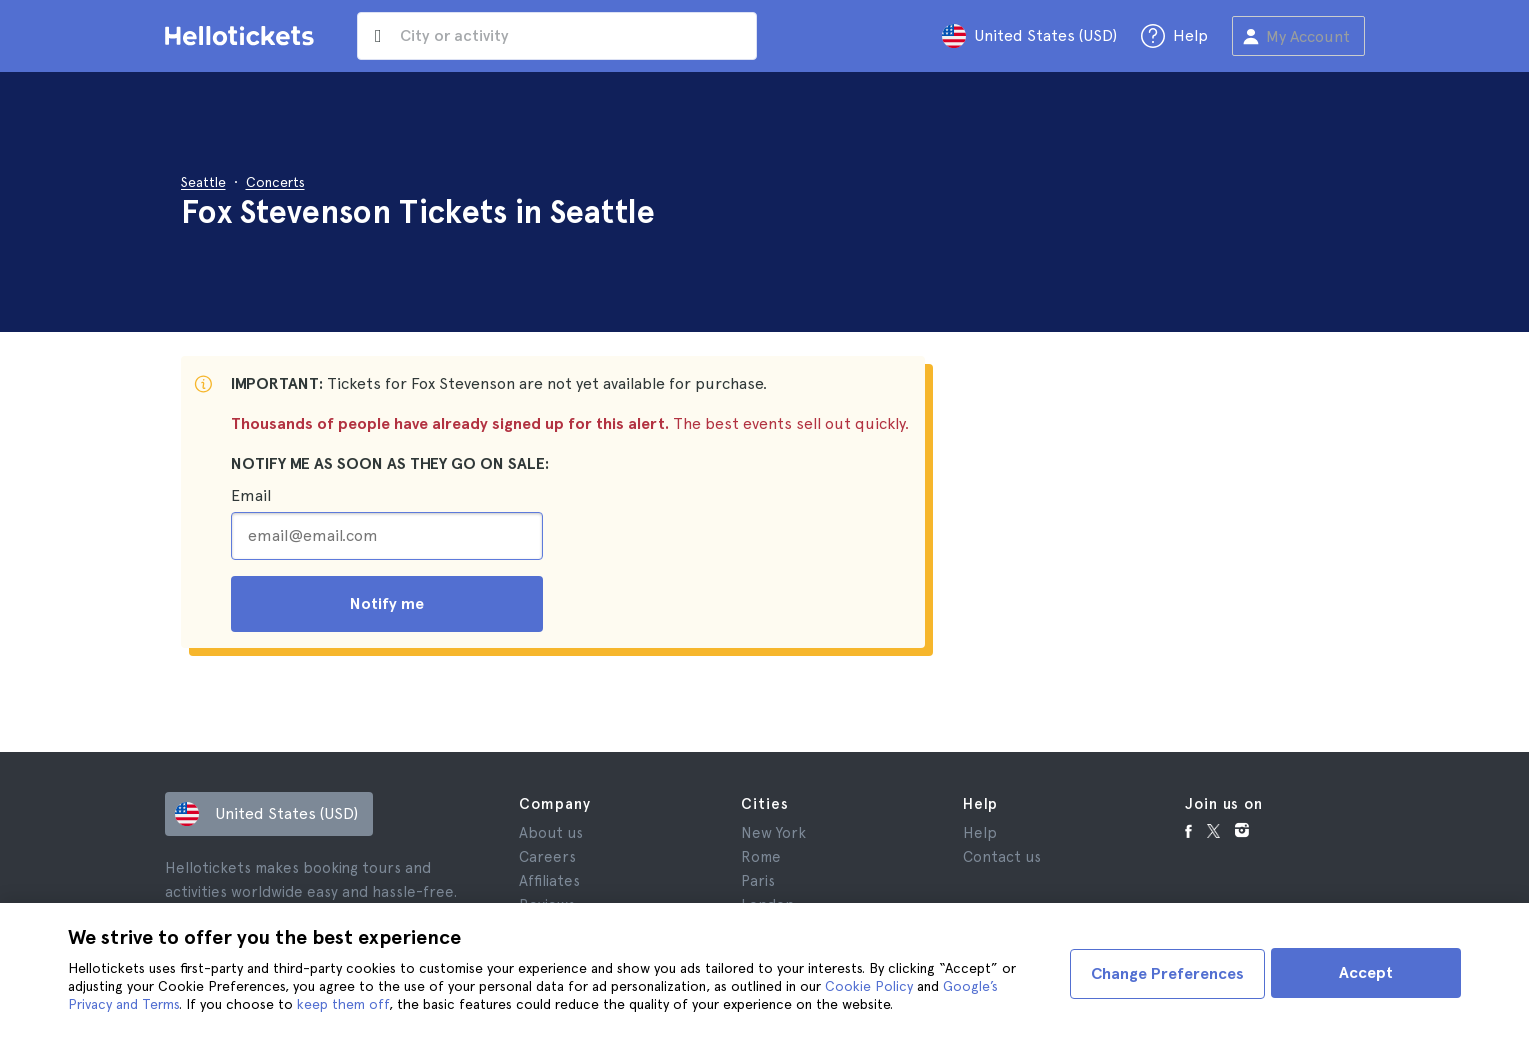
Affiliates (549, 881)
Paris (758, 881)
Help (980, 833)
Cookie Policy (869, 986)
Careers (547, 857)
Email (251, 495)
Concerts (275, 182)
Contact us (1002, 857)
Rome (761, 857)
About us (551, 833)
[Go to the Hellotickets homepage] (243, 36)
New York (773, 833)
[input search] (577, 36)
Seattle (203, 182)
